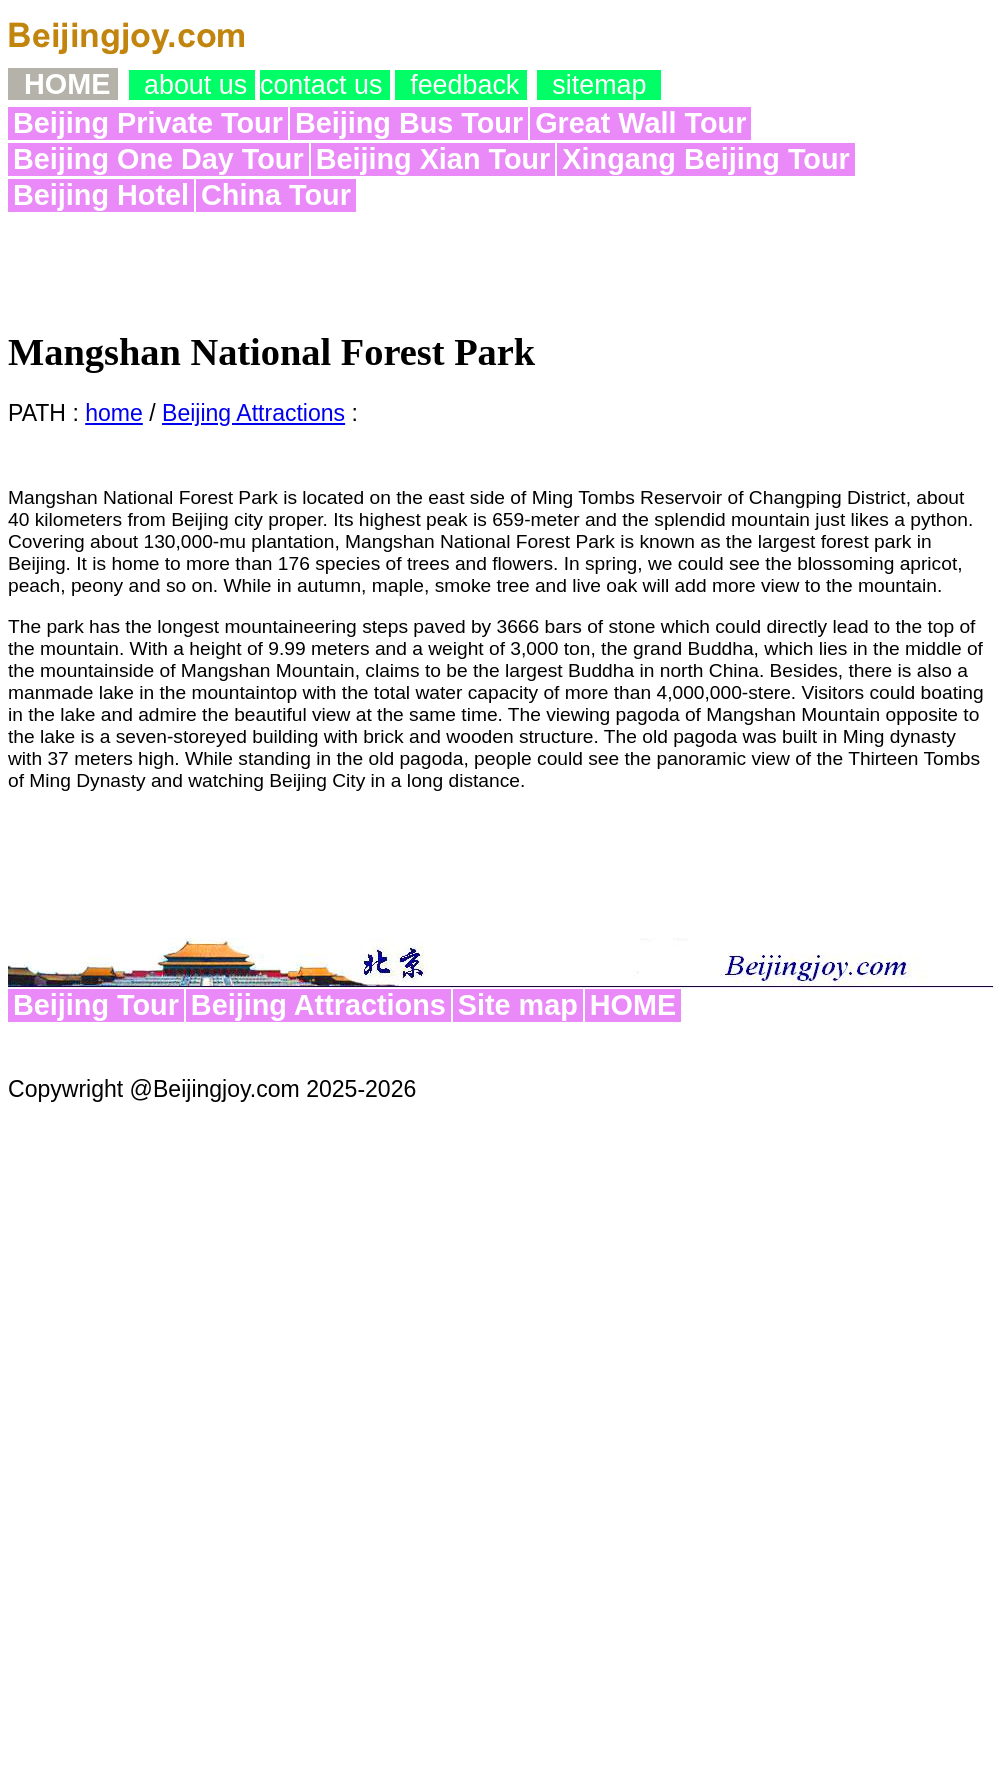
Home (63, 84)
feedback (460, 85)
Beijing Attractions (253, 413)
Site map (518, 1005)
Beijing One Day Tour (158, 159)
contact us (325, 85)
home (114, 413)
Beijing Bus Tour (409, 123)
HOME (633, 1005)
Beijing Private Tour (148, 123)
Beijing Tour (96, 1005)
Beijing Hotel (101, 195)
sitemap (599, 85)
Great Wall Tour (640, 123)
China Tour (276, 195)
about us (192, 85)
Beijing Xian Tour (433, 159)
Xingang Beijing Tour (705, 159)
